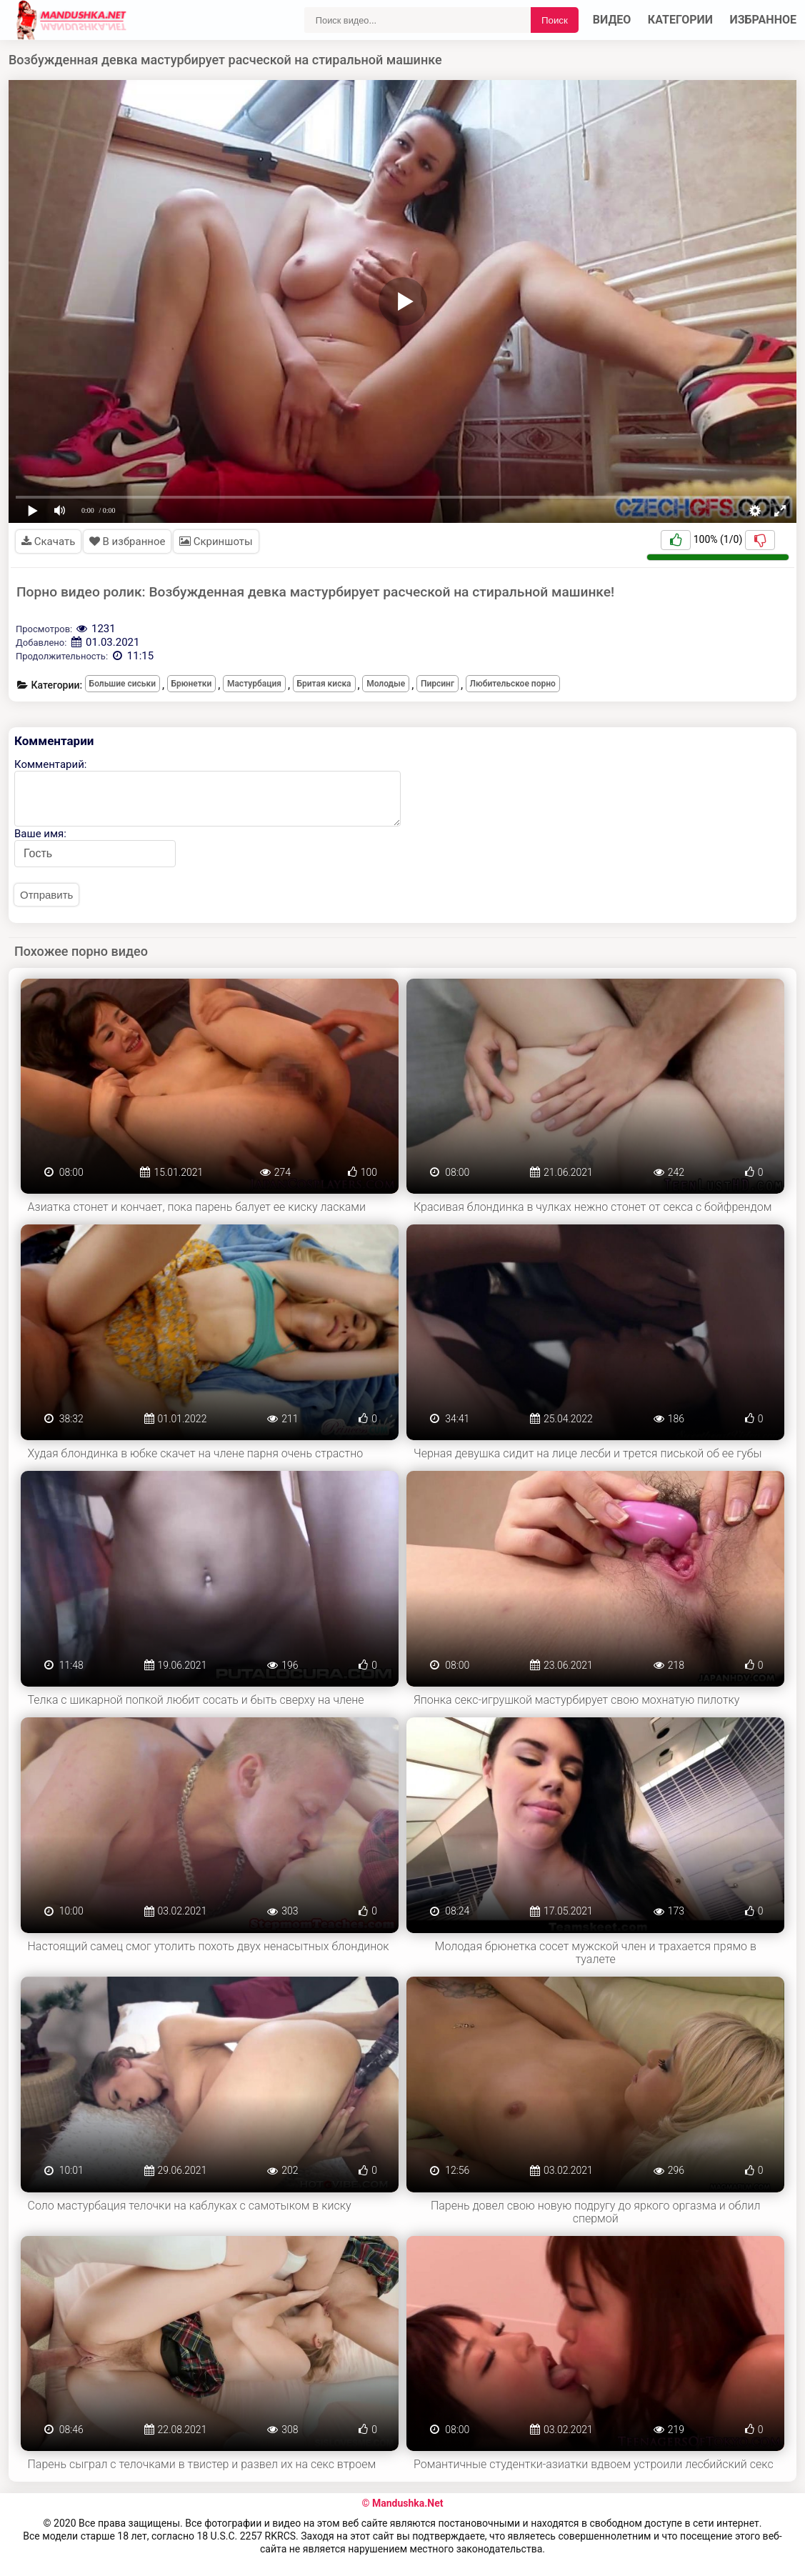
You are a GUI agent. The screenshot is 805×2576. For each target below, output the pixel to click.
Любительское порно (513, 684)
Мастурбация (254, 684)
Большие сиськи (122, 684)
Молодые (385, 684)
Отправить (46, 895)
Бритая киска (324, 684)
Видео (612, 19)
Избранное (763, 19)
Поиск (554, 20)
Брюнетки (191, 684)
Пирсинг (437, 684)
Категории (680, 19)
